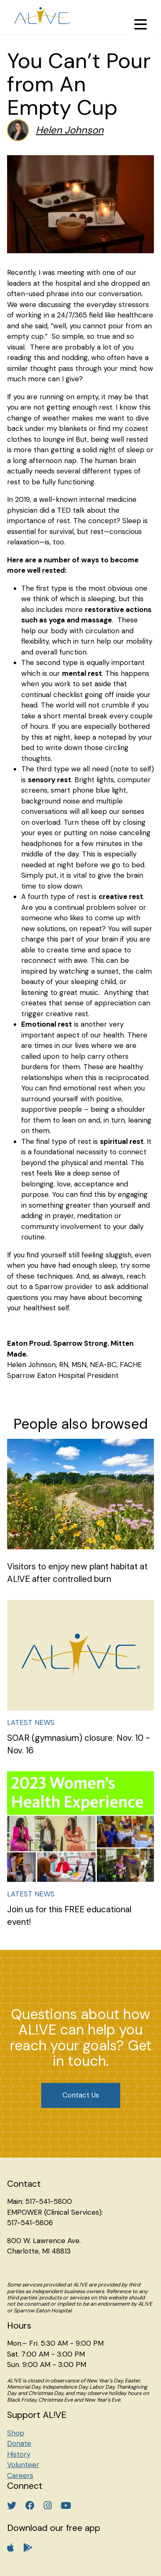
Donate (19, 2443)
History (18, 2454)
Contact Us (80, 2095)
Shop (15, 2433)
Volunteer (23, 2464)
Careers (20, 2475)
